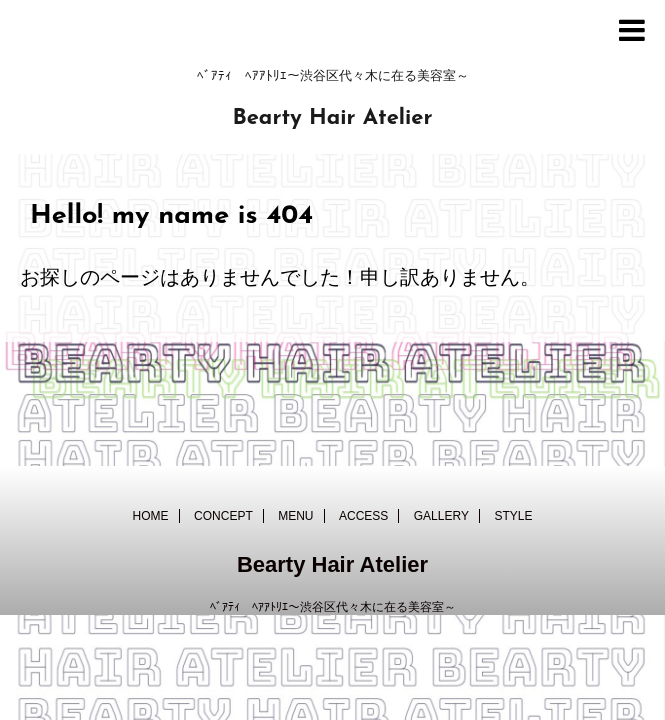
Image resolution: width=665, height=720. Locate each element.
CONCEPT (223, 516)
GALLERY (441, 516)
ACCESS (363, 516)
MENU (295, 516)
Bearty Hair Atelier (332, 118)
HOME (151, 516)
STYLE (513, 516)
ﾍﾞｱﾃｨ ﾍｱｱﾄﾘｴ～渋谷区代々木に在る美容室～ (333, 607)
